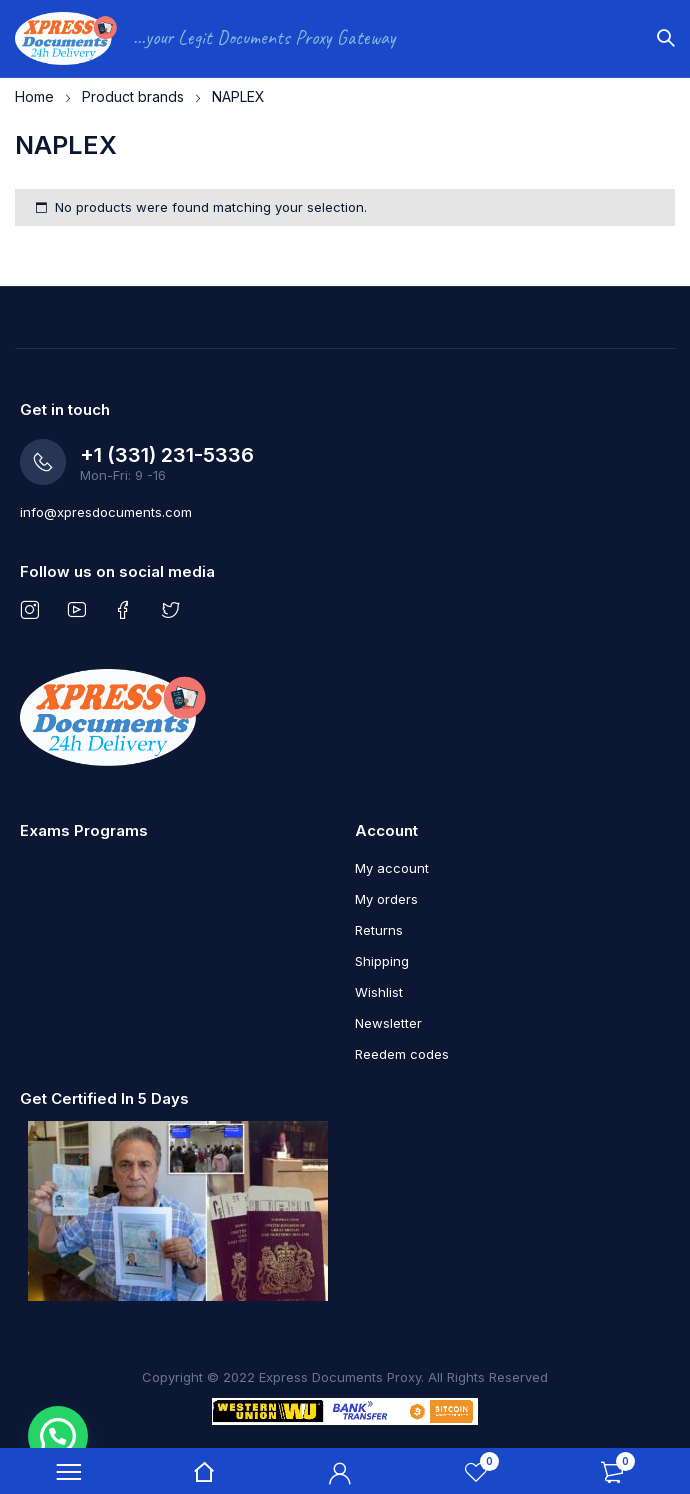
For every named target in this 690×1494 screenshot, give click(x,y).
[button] (58, 1436)
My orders (386, 899)
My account (392, 868)
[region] (345, 91)
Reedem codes (402, 1054)
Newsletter (388, 1023)
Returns (379, 930)
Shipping (382, 961)
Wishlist (379, 992)
